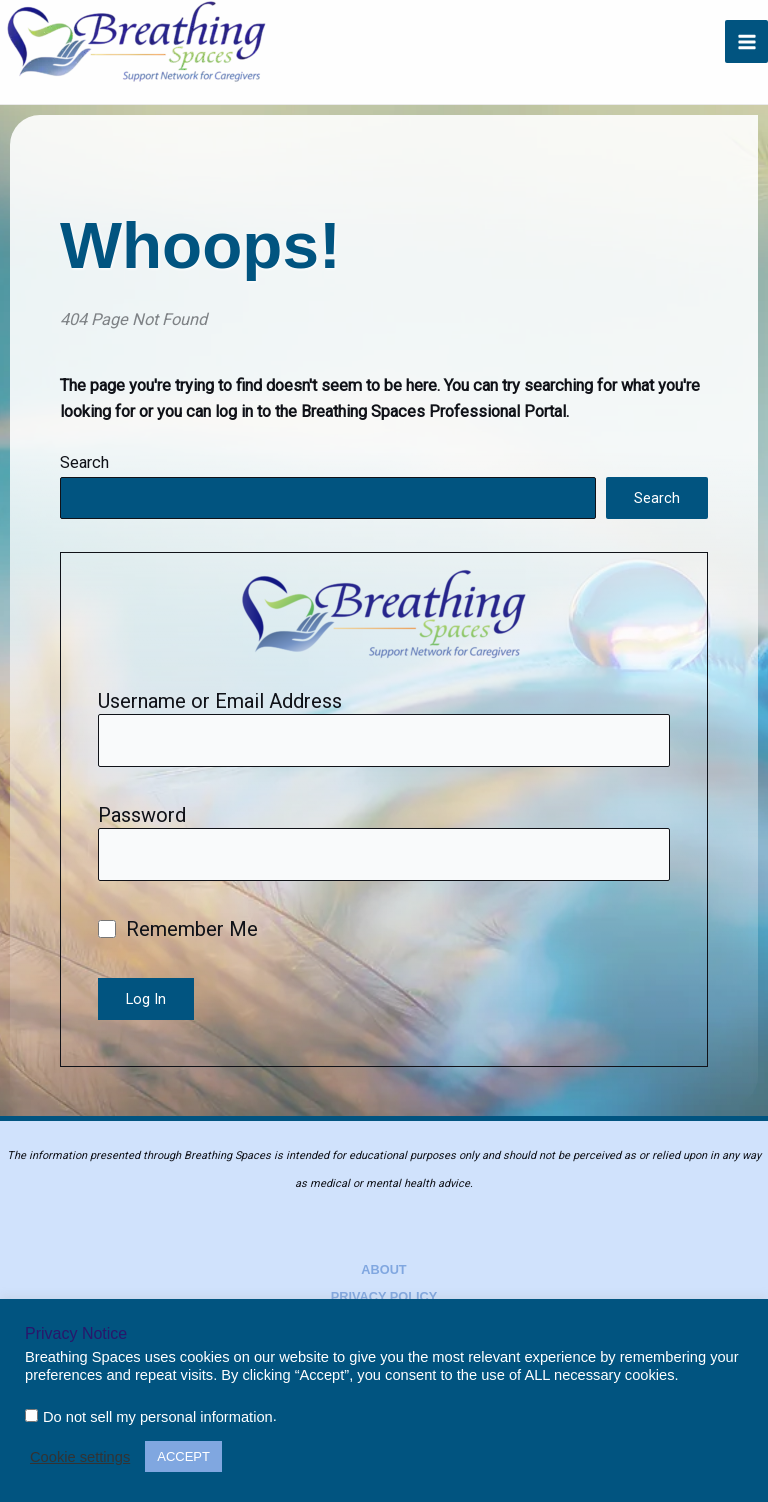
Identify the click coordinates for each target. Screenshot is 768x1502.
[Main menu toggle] (746, 41)
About (383, 1269)
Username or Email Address (220, 701)
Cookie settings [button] (80, 1457)
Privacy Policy (384, 1296)
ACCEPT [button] (183, 1456)
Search (84, 462)
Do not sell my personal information (158, 1417)
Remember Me (178, 929)
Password (142, 815)
